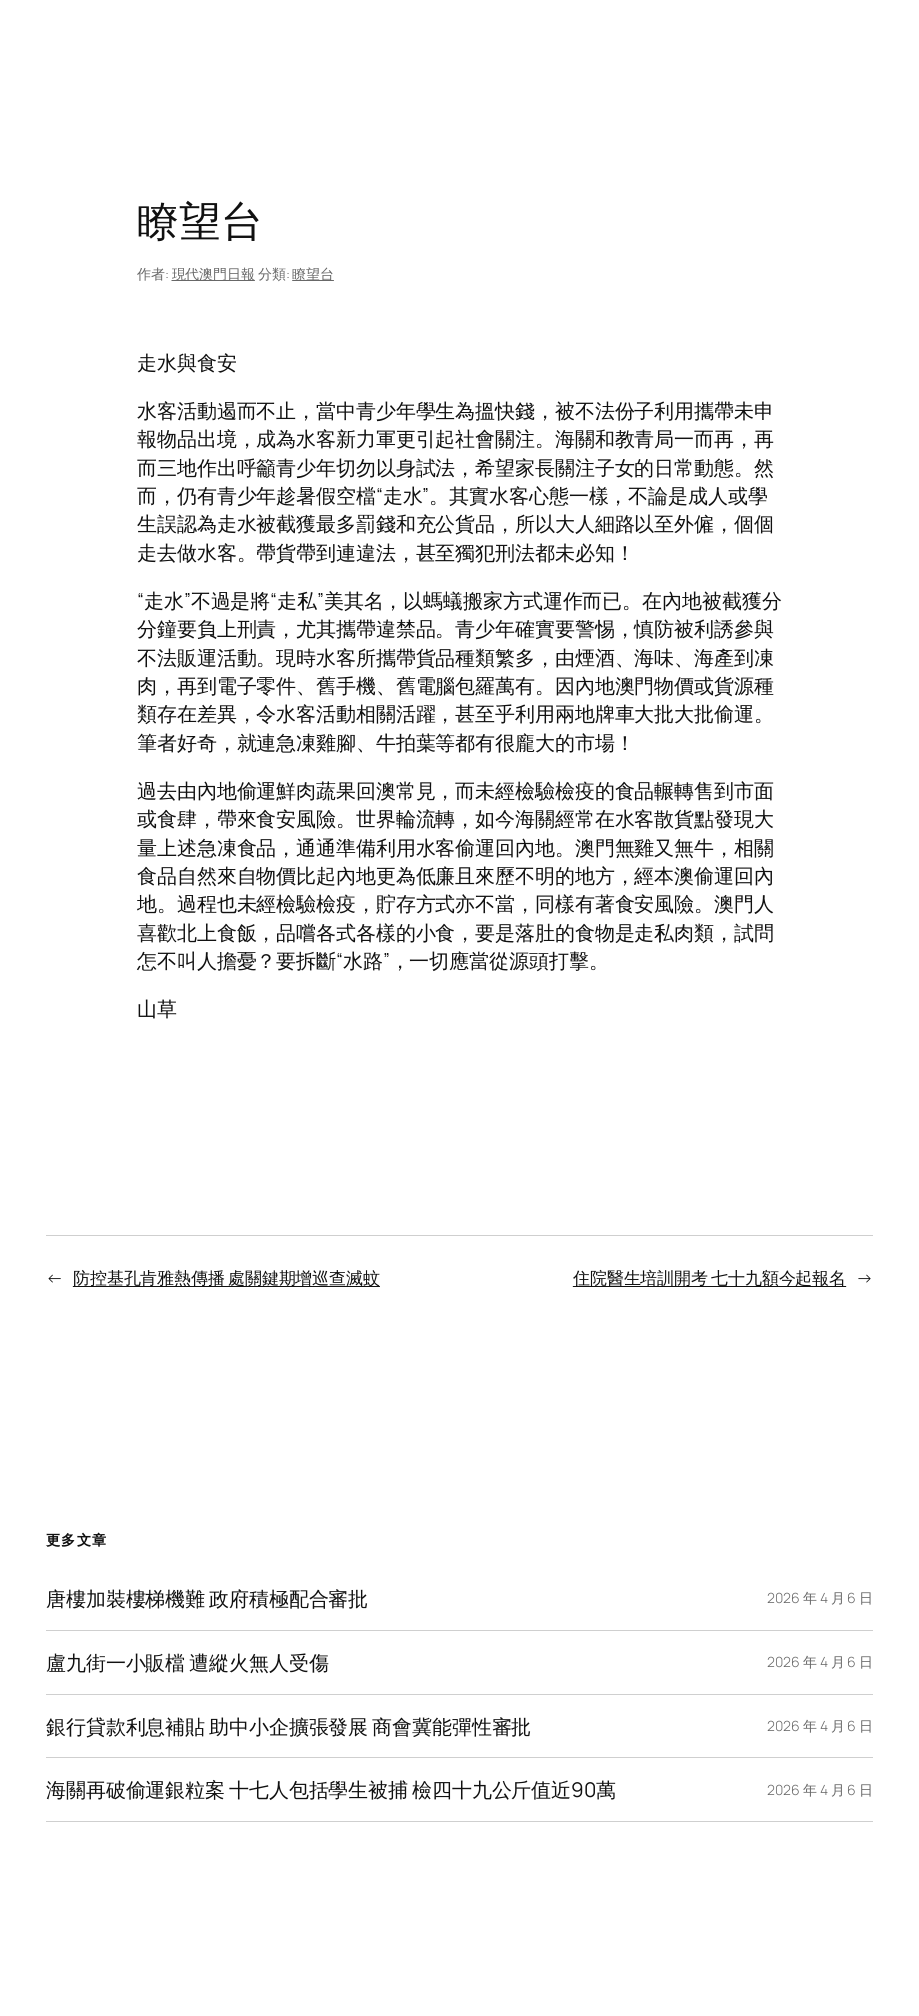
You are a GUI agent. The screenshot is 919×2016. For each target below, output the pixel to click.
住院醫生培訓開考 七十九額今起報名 (709, 1277)
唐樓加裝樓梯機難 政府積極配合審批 (207, 1598)
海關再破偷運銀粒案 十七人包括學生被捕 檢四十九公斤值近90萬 (331, 1789)
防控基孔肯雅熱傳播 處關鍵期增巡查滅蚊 (226, 1277)
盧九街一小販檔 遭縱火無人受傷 (187, 1662)
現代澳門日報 (213, 273)
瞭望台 (313, 273)
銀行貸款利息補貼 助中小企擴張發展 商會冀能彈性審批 (288, 1726)
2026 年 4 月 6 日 (820, 1597)
